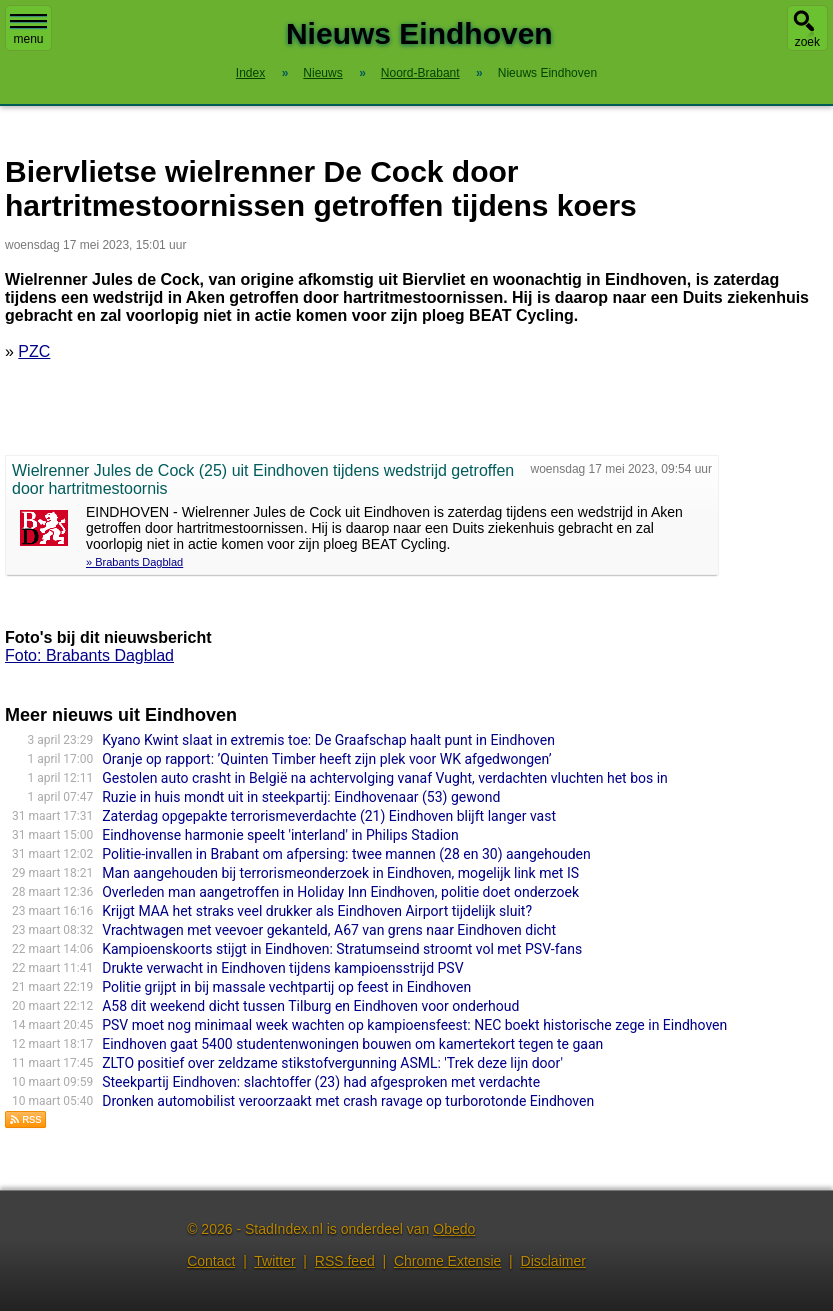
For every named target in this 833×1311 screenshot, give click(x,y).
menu (28, 30)
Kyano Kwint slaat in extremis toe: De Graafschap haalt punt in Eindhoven (328, 740)
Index (250, 73)
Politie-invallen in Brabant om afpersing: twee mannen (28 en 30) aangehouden (346, 854)
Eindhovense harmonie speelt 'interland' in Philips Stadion (280, 835)
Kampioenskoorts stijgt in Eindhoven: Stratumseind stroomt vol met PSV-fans (342, 949)
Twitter (274, 1261)
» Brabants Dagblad (134, 562)
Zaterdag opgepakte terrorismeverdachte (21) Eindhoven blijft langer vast (329, 816)
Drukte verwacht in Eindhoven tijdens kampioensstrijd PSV (282, 968)
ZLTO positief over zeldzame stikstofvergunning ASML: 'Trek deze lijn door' (332, 1063)
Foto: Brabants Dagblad (89, 655)
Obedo (454, 1229)
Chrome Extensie (447, 1261)
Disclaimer (553, 1261)
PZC (34, 351)
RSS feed (345, 1261)
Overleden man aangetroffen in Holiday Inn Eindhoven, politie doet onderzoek (340, 892)
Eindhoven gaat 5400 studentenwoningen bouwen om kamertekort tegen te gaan (352, 1044)
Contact (211, 1261)
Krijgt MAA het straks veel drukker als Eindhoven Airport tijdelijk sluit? (317, 911)
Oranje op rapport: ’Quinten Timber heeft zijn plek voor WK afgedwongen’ (326, 759)
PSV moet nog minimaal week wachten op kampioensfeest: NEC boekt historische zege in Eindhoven (414, 1025)
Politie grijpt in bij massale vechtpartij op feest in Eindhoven (286, 987)
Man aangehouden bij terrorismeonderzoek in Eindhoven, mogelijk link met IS (340, 873)
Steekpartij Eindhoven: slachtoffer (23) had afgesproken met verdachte (321, 1082)
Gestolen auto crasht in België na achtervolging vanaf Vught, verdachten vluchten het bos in (385, 778)
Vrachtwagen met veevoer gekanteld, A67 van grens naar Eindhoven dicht (329, 930)
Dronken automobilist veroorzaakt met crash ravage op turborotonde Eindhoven (348, 1101)
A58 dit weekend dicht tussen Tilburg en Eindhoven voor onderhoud (310, 1006)
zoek (807, 42)
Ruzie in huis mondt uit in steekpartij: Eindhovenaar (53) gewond (301, 797)
